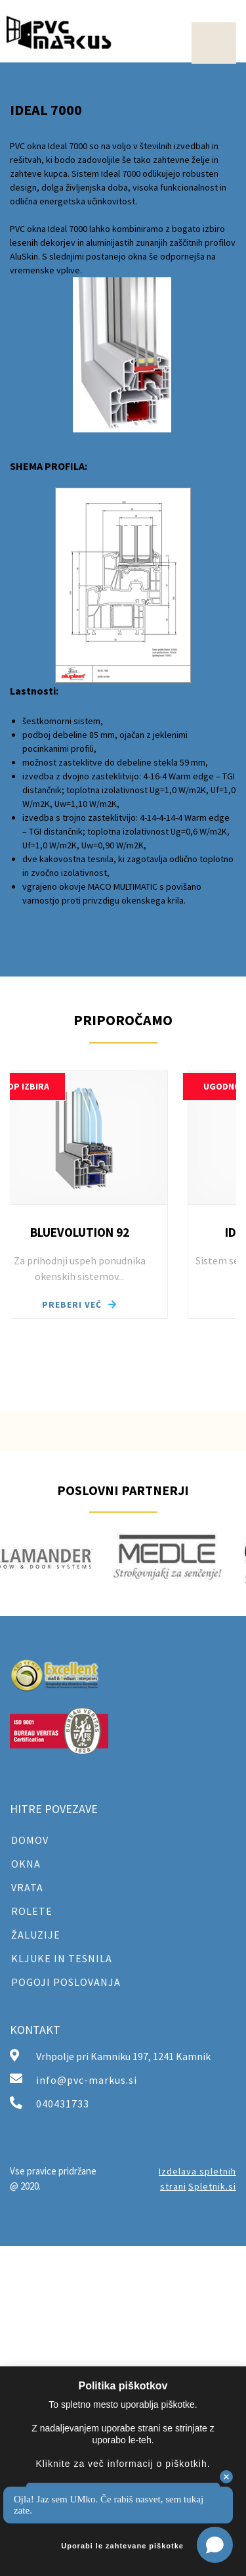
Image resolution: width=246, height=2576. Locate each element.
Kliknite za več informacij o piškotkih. (122, 2463)
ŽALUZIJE (35, 1934)
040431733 (62, 2103)
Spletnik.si (212, 2186)
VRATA (27, 1887)
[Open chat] (215, 2545)
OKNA (26, 1863)
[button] (92, 1195)
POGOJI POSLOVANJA (66, 1982)
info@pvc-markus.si (86, 2079)
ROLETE (31, 1911)
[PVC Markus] (59, 32)
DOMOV (30, 1840)
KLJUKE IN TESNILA (61, 1958)
